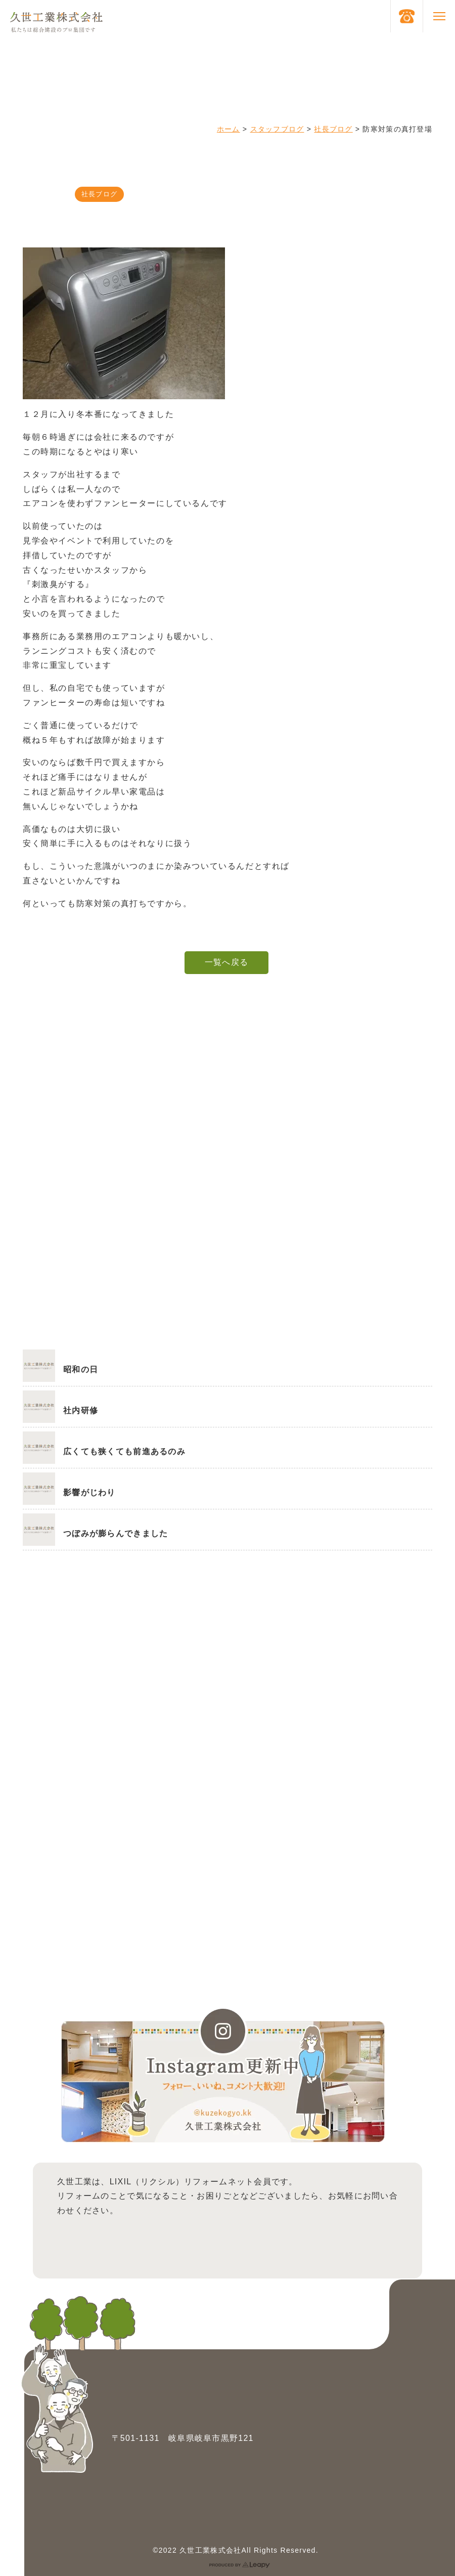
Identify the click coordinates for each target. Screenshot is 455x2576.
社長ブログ (333, 129)
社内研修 (80, 1410)
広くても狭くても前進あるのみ (124, 1451)
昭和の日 (80, 1369)
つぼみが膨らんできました (115, 1533)
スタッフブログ (277, 129)
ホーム (228, 129)
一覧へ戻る (226, 962)
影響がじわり (89, 1492)
